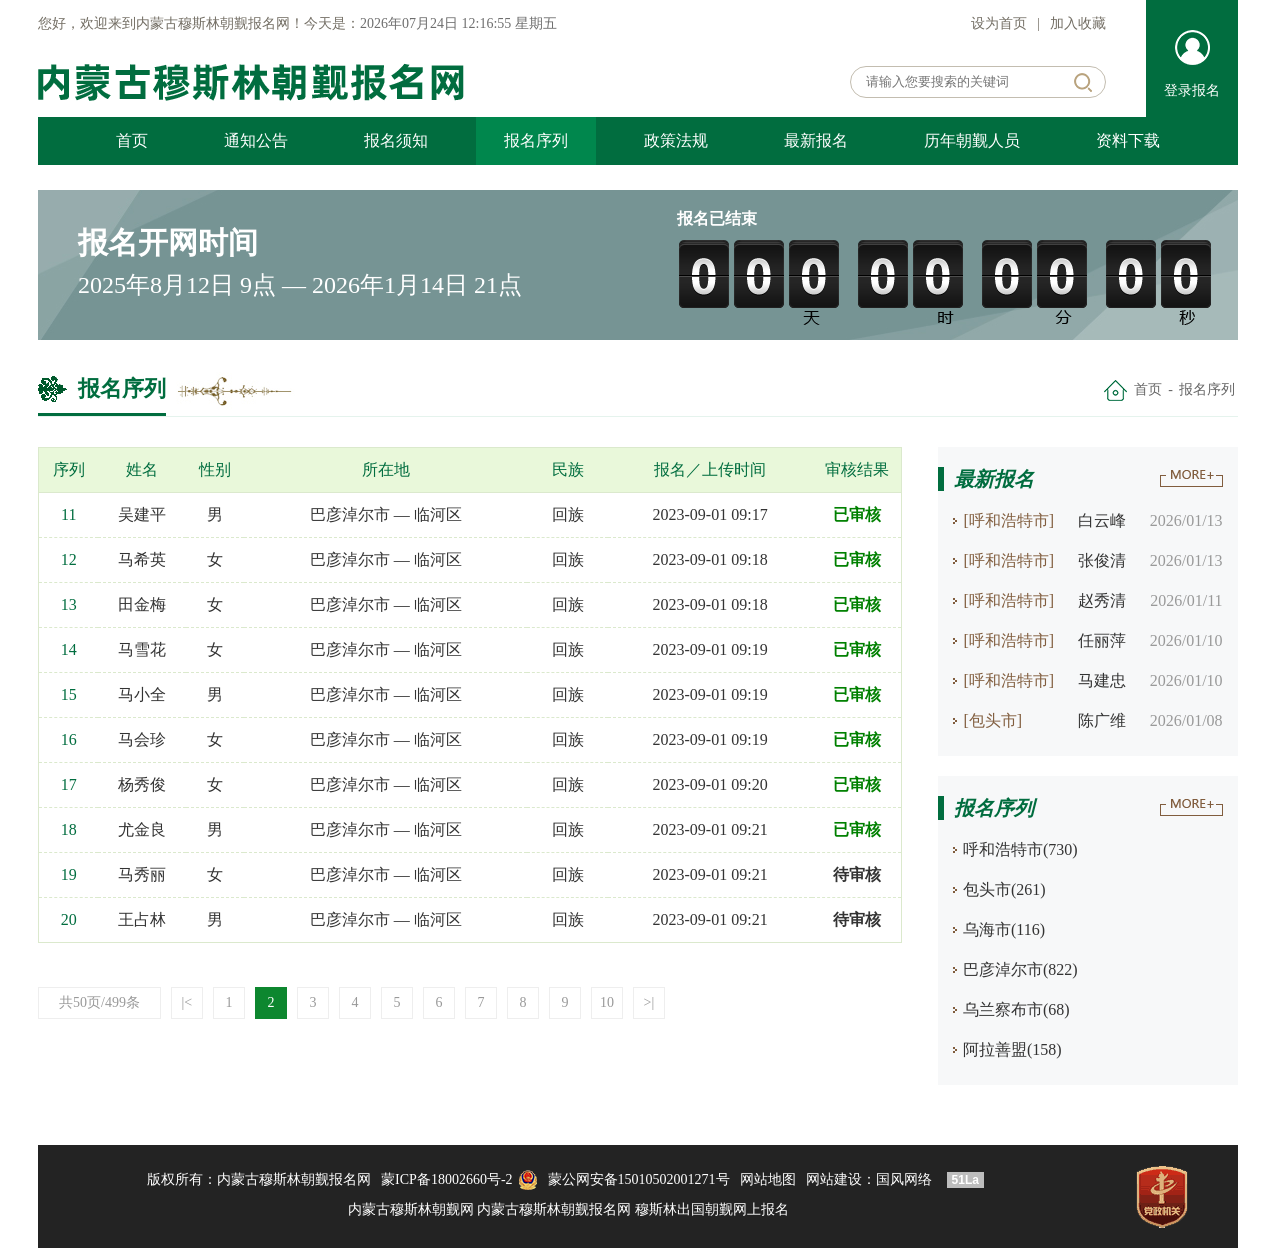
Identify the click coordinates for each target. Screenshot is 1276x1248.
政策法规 (676, 140)
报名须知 (396, 140)
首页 (132, 140)
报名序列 (536, 140)
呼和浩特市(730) (1020, 849)
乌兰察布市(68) (1016, 1009)
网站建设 (834, 1179)
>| (649, 1002)
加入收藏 (1078, 23)
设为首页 (999, 23)
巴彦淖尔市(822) (1020, 969)
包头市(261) (1004, 889)
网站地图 (768, 1179)
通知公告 (256, 140)
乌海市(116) (1004, 929)
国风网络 (904, 1179)
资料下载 (1128, 140)
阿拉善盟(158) (1012, 1049)
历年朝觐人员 (972, 140)
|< (187, 1002)
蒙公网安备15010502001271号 (639, 1179)
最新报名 (816, 140)
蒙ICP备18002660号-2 (446, 1179)
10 (607, 1002)
